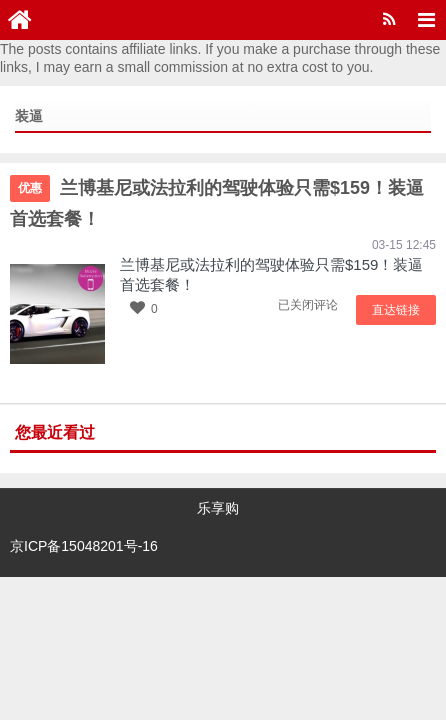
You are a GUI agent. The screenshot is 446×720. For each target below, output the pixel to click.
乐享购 (218, 506)
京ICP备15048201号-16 (84, 535)
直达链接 (401, 308)
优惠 (30, 188)
